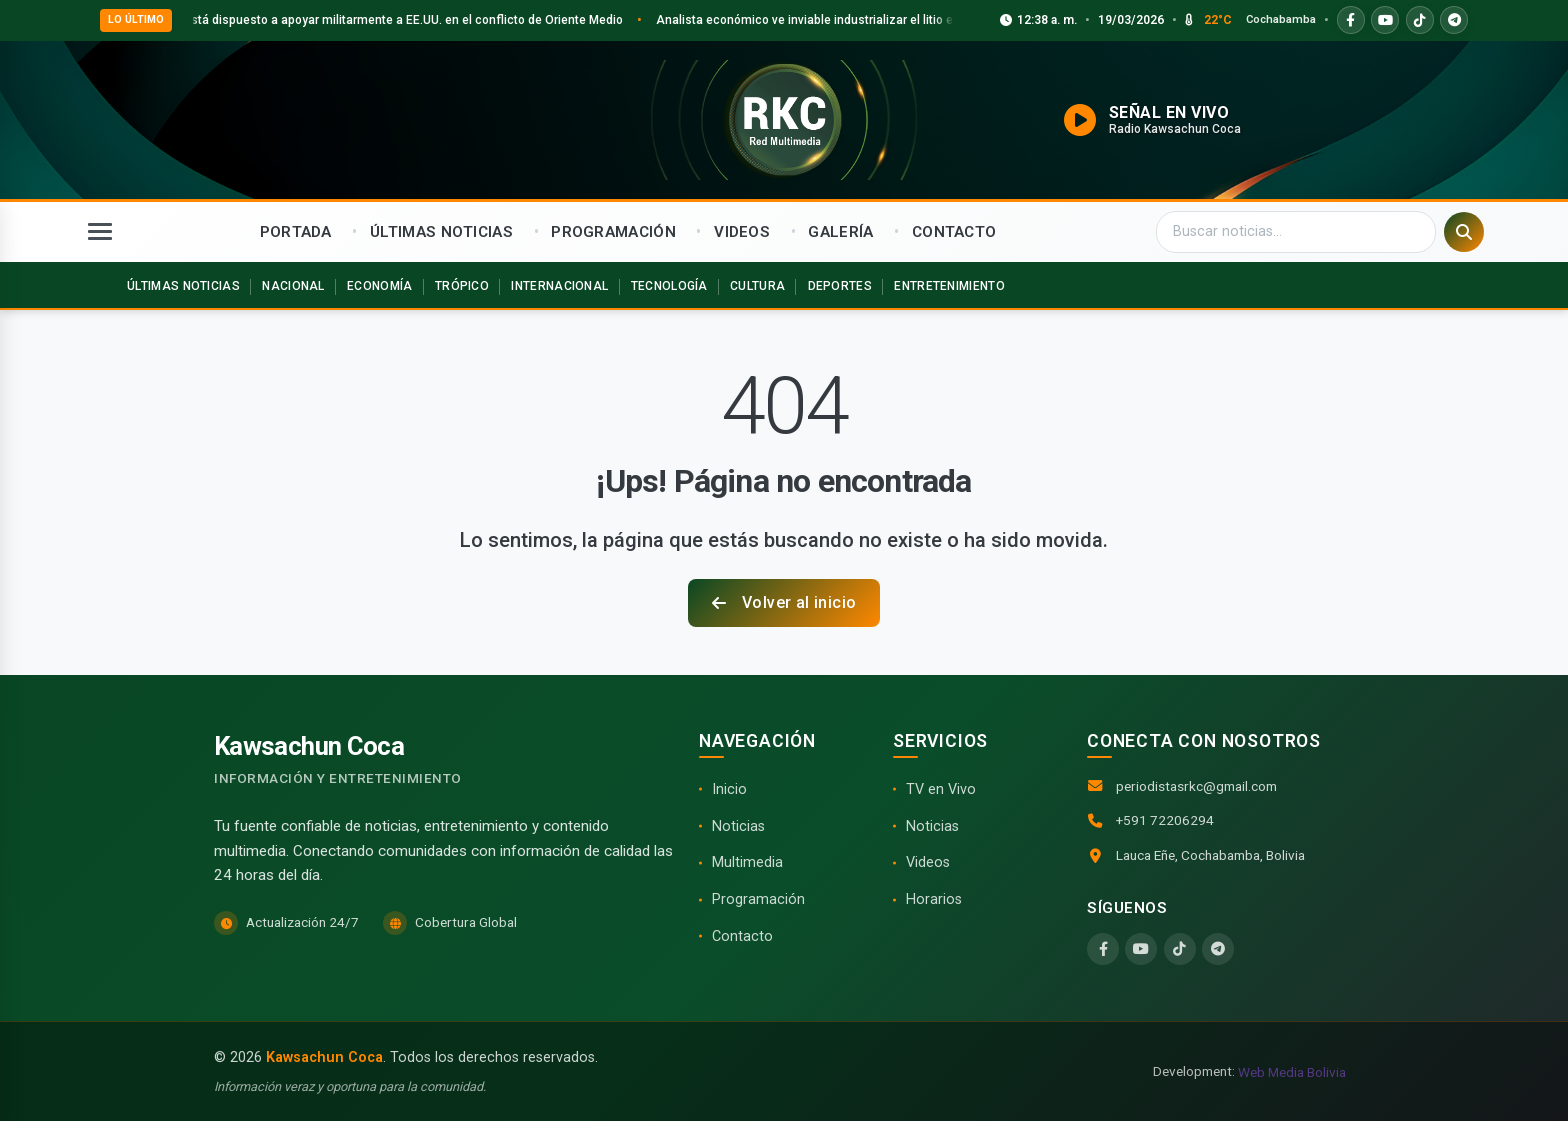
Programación (758, 899)
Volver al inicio (784, 602)
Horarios (934, 899)
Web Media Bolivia (1292, 1072)
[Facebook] (1103, 949)
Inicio (729, 789)
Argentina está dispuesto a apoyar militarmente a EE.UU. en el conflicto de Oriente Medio (402, 20)
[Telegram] (1218, 949)
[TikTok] (1180, 949)
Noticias (738, 826)
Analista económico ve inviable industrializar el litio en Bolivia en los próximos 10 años (926, 20)
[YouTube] (1141, 949)
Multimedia (747, 862)
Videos (928, 862)
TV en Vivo (941, 789)
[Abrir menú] (100, 232)
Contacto (742, 936)
